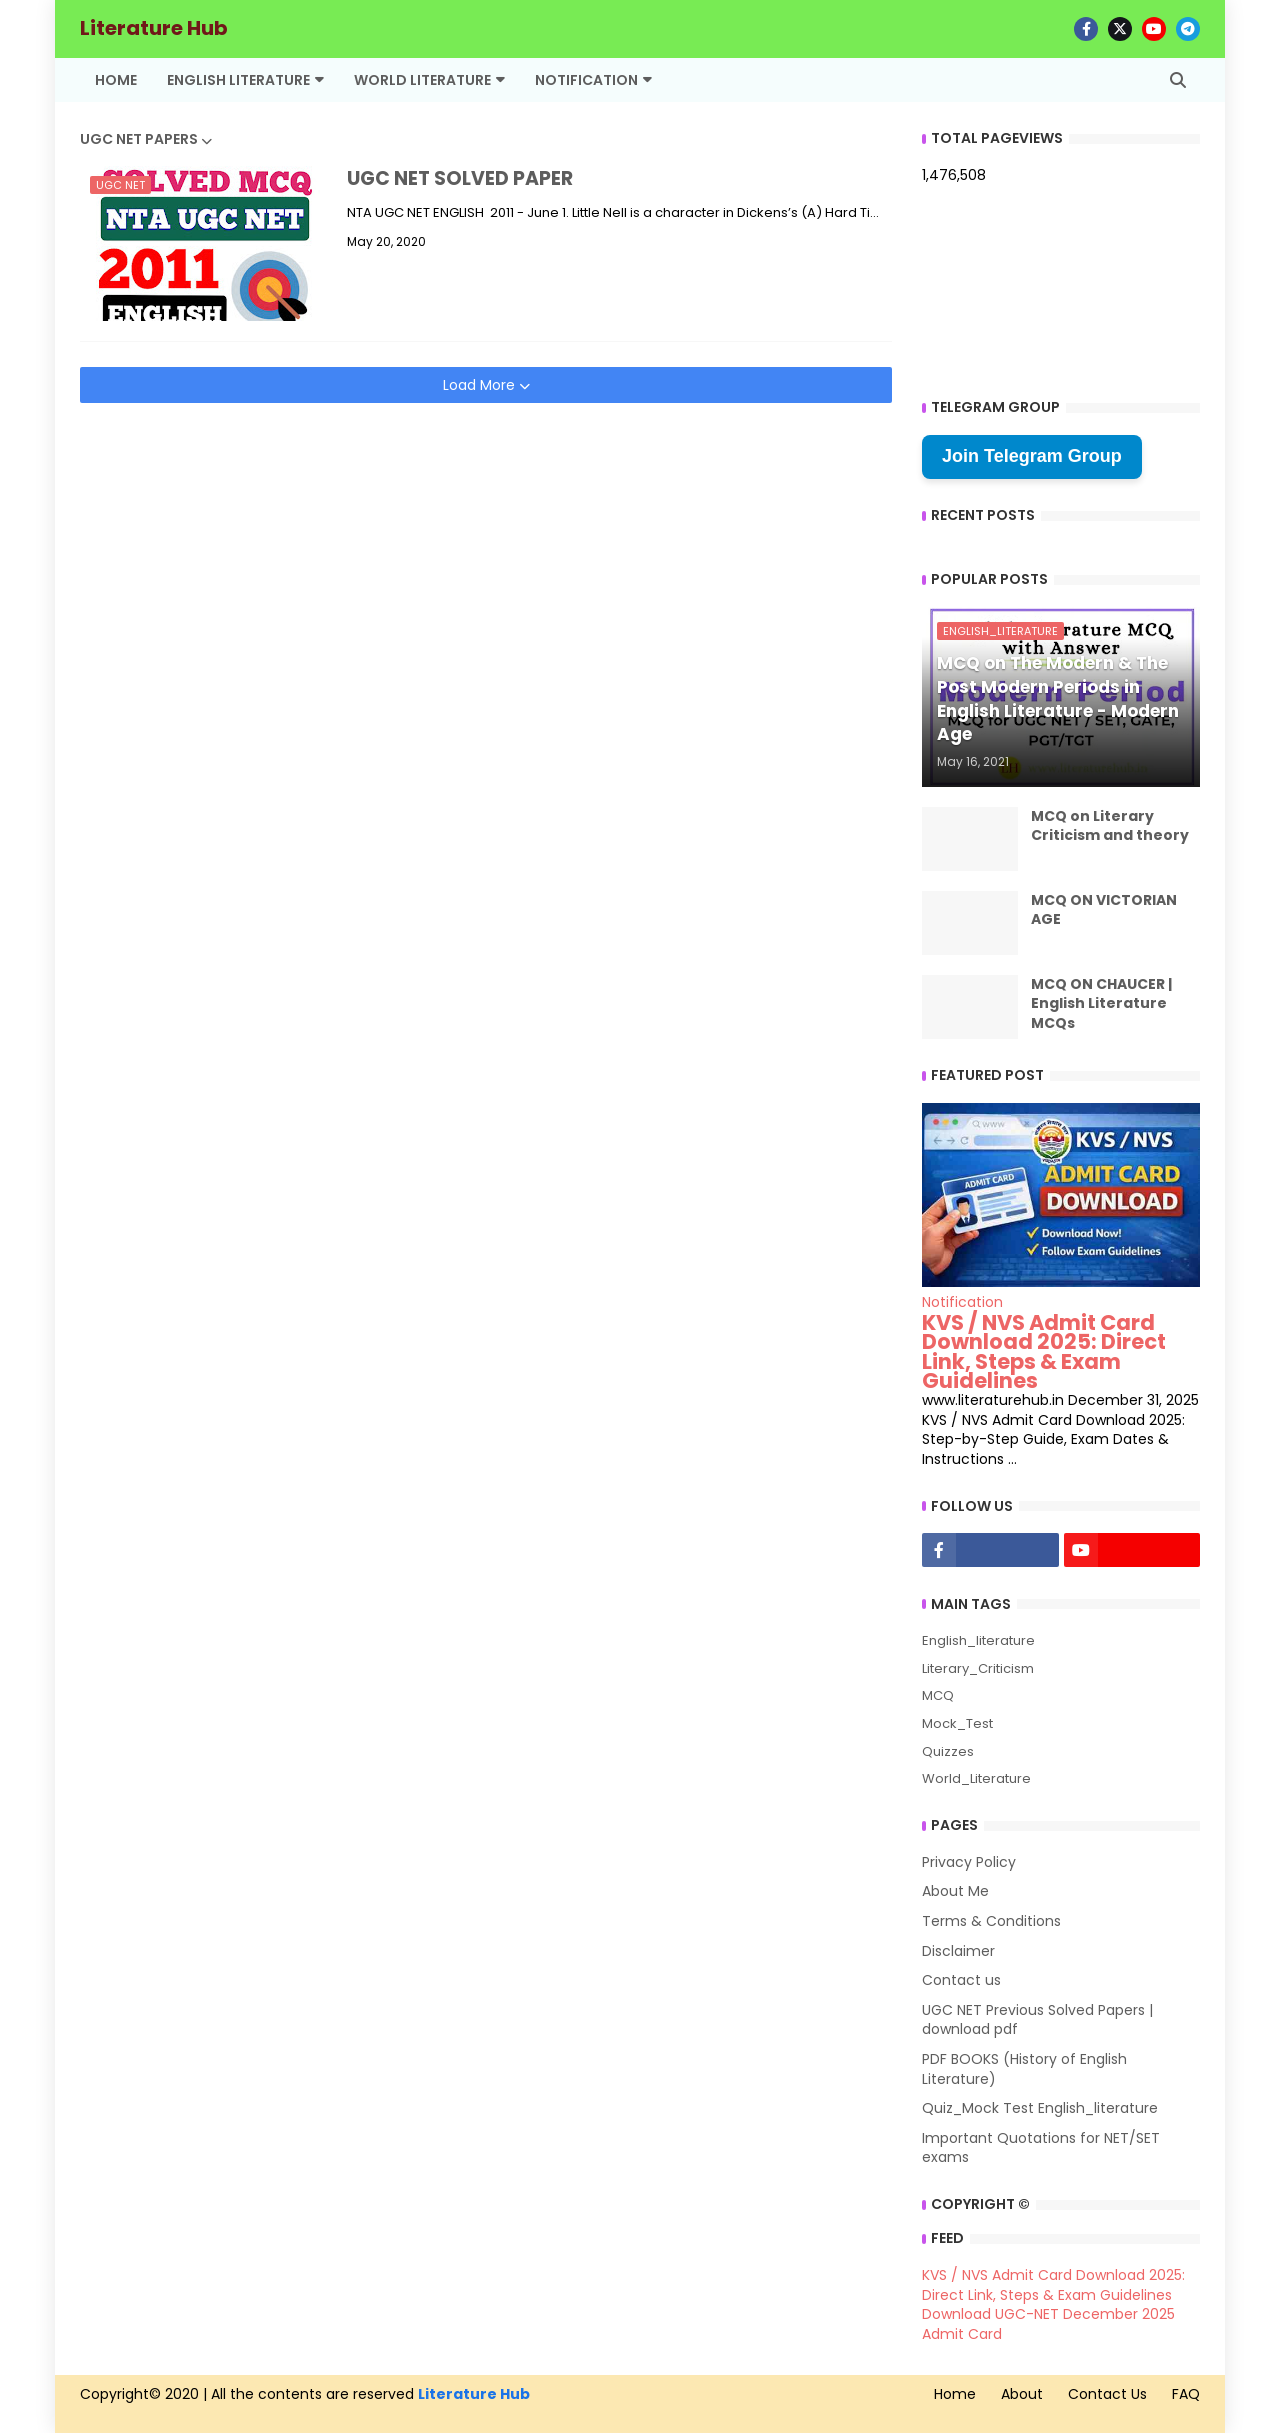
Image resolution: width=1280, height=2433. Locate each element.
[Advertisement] (486, 543)
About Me (955, 1891)
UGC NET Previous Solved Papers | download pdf (1037, 2020)
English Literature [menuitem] (238, 80)
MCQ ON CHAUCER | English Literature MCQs (1101, 1004)
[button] (1178, 80)
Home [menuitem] (116, 80)
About (1022, 2394)
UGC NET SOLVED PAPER (460, 179)
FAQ (1186, 2394)
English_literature (978, 1640)
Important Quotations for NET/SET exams (1041, 2148)
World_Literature (976, 1778)
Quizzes (948, 1751)
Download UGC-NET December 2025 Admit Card (1048, 2324)
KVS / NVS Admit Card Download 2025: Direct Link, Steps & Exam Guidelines (1044, 1352)
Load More (481, 385)
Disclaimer (958, 1951)
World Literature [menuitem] (422, 80)
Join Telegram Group (1032, 456)
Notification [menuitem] (586, 80)
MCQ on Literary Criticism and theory (1110, 826)
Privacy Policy (969, 1862)
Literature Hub (154, 28)
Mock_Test (957, 1723)
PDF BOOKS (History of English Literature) (1024, 2069)
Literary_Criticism (978, 1668)
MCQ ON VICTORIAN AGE (1104, 910)
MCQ (938, 1695)
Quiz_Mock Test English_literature (1040, 2108)
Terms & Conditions (991, 1921)
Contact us (961, 1980)
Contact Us (1107, 2394)
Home (955, 2394)
